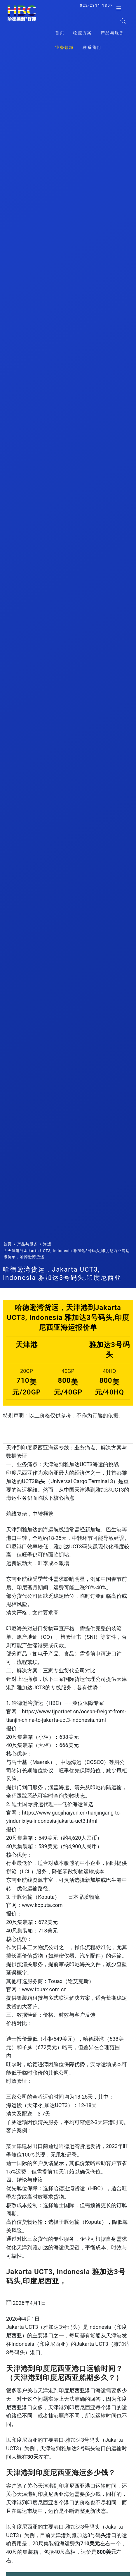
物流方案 (82, 32)
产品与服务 (112, 32)
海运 (47, 1244)
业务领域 (64, 47)
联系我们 (92, 47)
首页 (59, 32)
